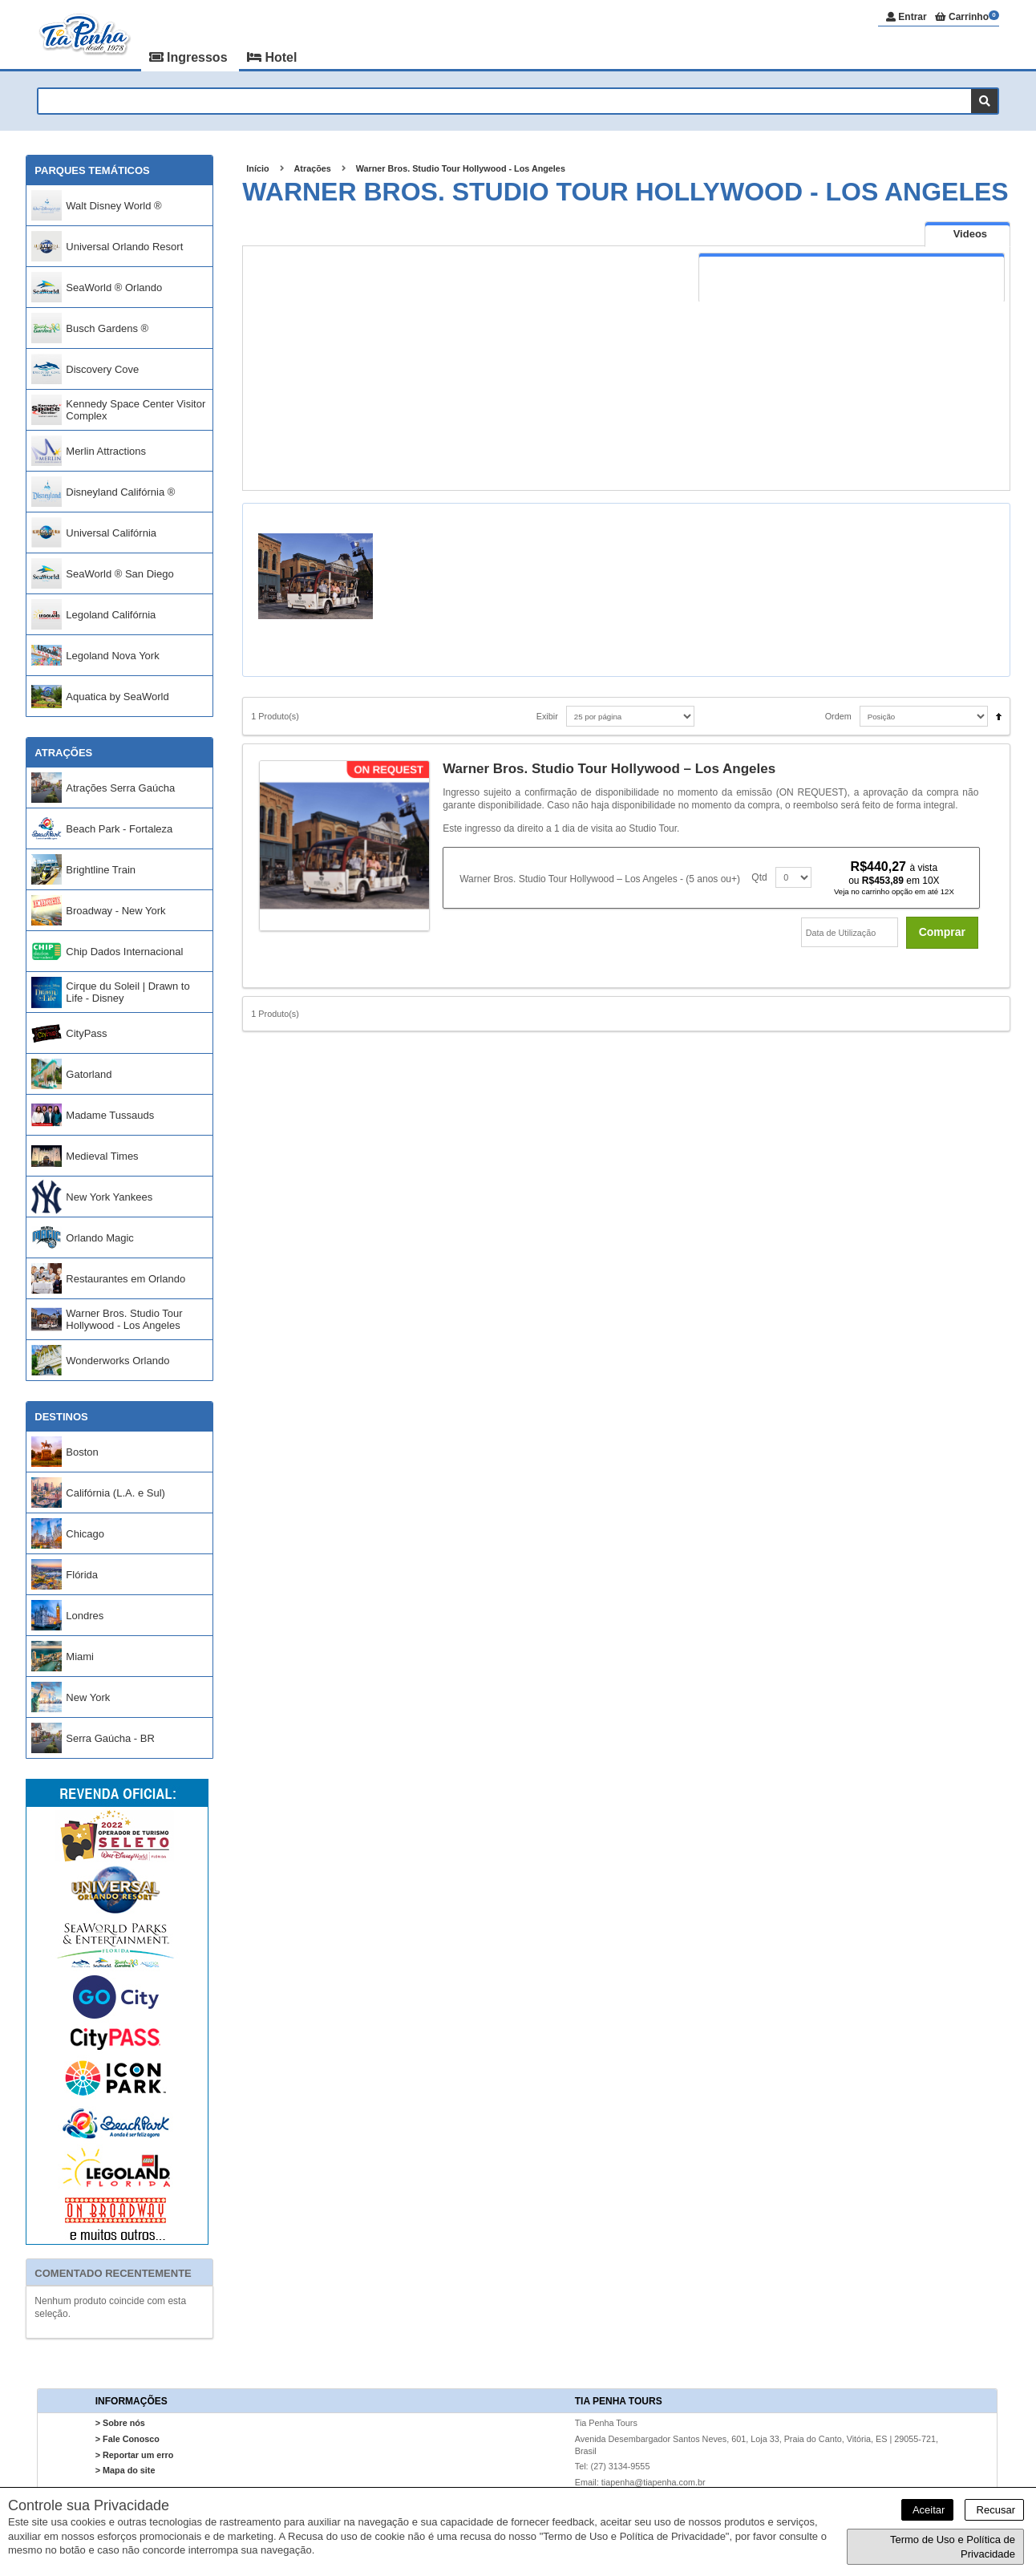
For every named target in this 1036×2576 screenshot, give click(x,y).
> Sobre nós (120, 2423)
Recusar (994, 2510)
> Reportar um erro (134, 2455)
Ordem (838, 716)
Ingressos (190, 57)
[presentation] (967, 234)
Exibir (547, 716)
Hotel (272, 57)
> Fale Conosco (127, 2439)
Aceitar (927, 2510)
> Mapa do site (125, 2470)
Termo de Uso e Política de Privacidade (952, 2546)
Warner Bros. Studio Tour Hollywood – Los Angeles (609, 768)
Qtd (759, 877)
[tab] (967, 234)
